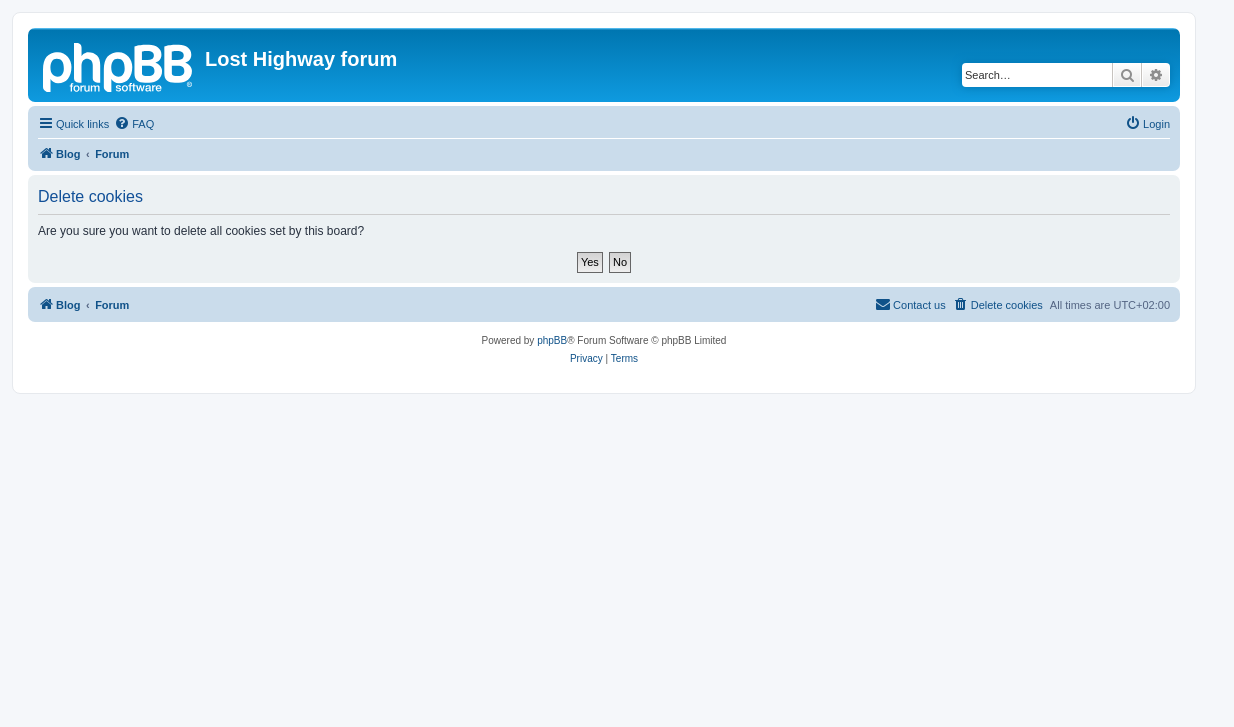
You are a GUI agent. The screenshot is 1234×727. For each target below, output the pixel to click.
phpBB (552, 340)
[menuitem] (134, 124)
